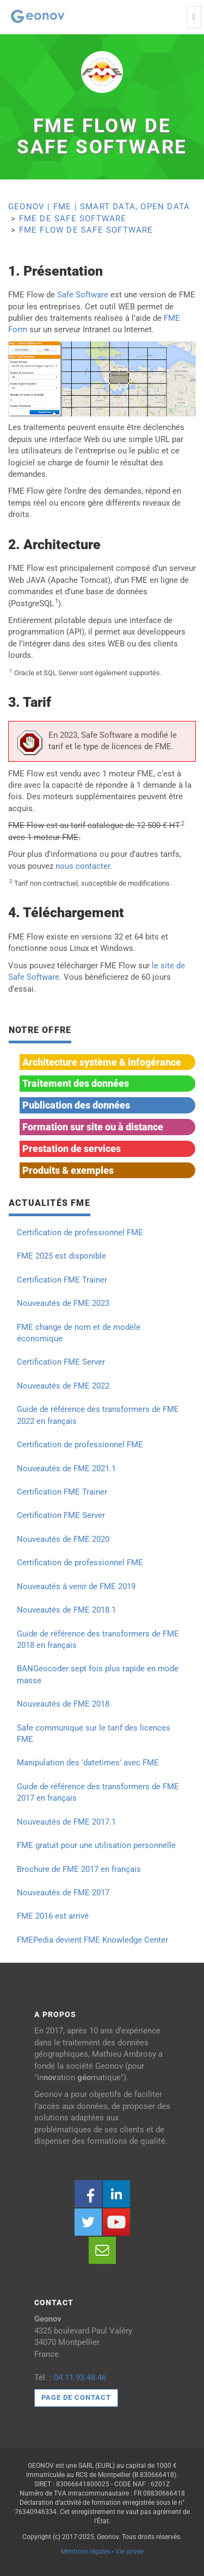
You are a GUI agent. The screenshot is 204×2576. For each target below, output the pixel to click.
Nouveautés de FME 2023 (63, 1303)
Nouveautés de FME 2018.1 (66, 1610)
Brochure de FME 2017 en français (79, 1869)
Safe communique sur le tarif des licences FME (93, 1733)
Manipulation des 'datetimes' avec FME (88, 1763)
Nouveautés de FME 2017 (63, 1892)
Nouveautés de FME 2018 (63, 1704)
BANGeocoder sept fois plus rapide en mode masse (97, 1674)
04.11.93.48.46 (80, 2377)
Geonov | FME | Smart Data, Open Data (99, 206)
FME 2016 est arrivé (53, 1916)
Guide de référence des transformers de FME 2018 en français (98, 1639)
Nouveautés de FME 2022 (63, 1386)
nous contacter (82, 866)
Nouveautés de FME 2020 (63, 1539)
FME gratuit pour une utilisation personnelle (96, 1845)
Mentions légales (85, 2551)
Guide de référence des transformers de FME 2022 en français (98, 1415)
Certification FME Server (61, 1362)
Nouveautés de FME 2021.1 (66, 1468)
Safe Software (82, 295)
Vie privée (129, 2551)
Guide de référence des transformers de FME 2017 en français (98, 1792)
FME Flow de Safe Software (86, 230)
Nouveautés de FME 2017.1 (66, 1822)
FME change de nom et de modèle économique (78, 1332)
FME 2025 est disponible (61, 1256)
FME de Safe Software (73, 218)
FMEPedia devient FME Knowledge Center (92, 1940)
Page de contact (76, 2397)
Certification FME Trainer (62, 1280)
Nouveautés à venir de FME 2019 (76, 1586)
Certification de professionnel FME (80, 1232)
